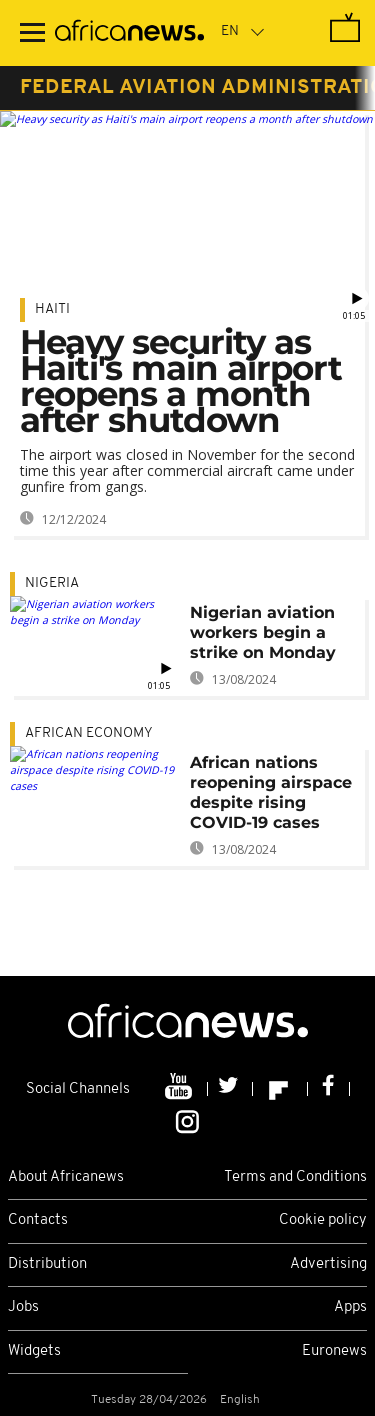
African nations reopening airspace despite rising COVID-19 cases (271, 792)
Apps (350, 1307)
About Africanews (66, 1177)
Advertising (328, 1264)
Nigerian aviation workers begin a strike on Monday (263, 632)
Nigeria (52, 583)
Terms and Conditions (295, 1177)
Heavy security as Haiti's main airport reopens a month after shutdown (181, 381)
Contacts (38, 1220)
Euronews (334, 1351)
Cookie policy (323, 1220)
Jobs (23, 1307)
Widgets (34, 1351)
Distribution (47, 1264)
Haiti (52, 309)
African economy (89, 733)
